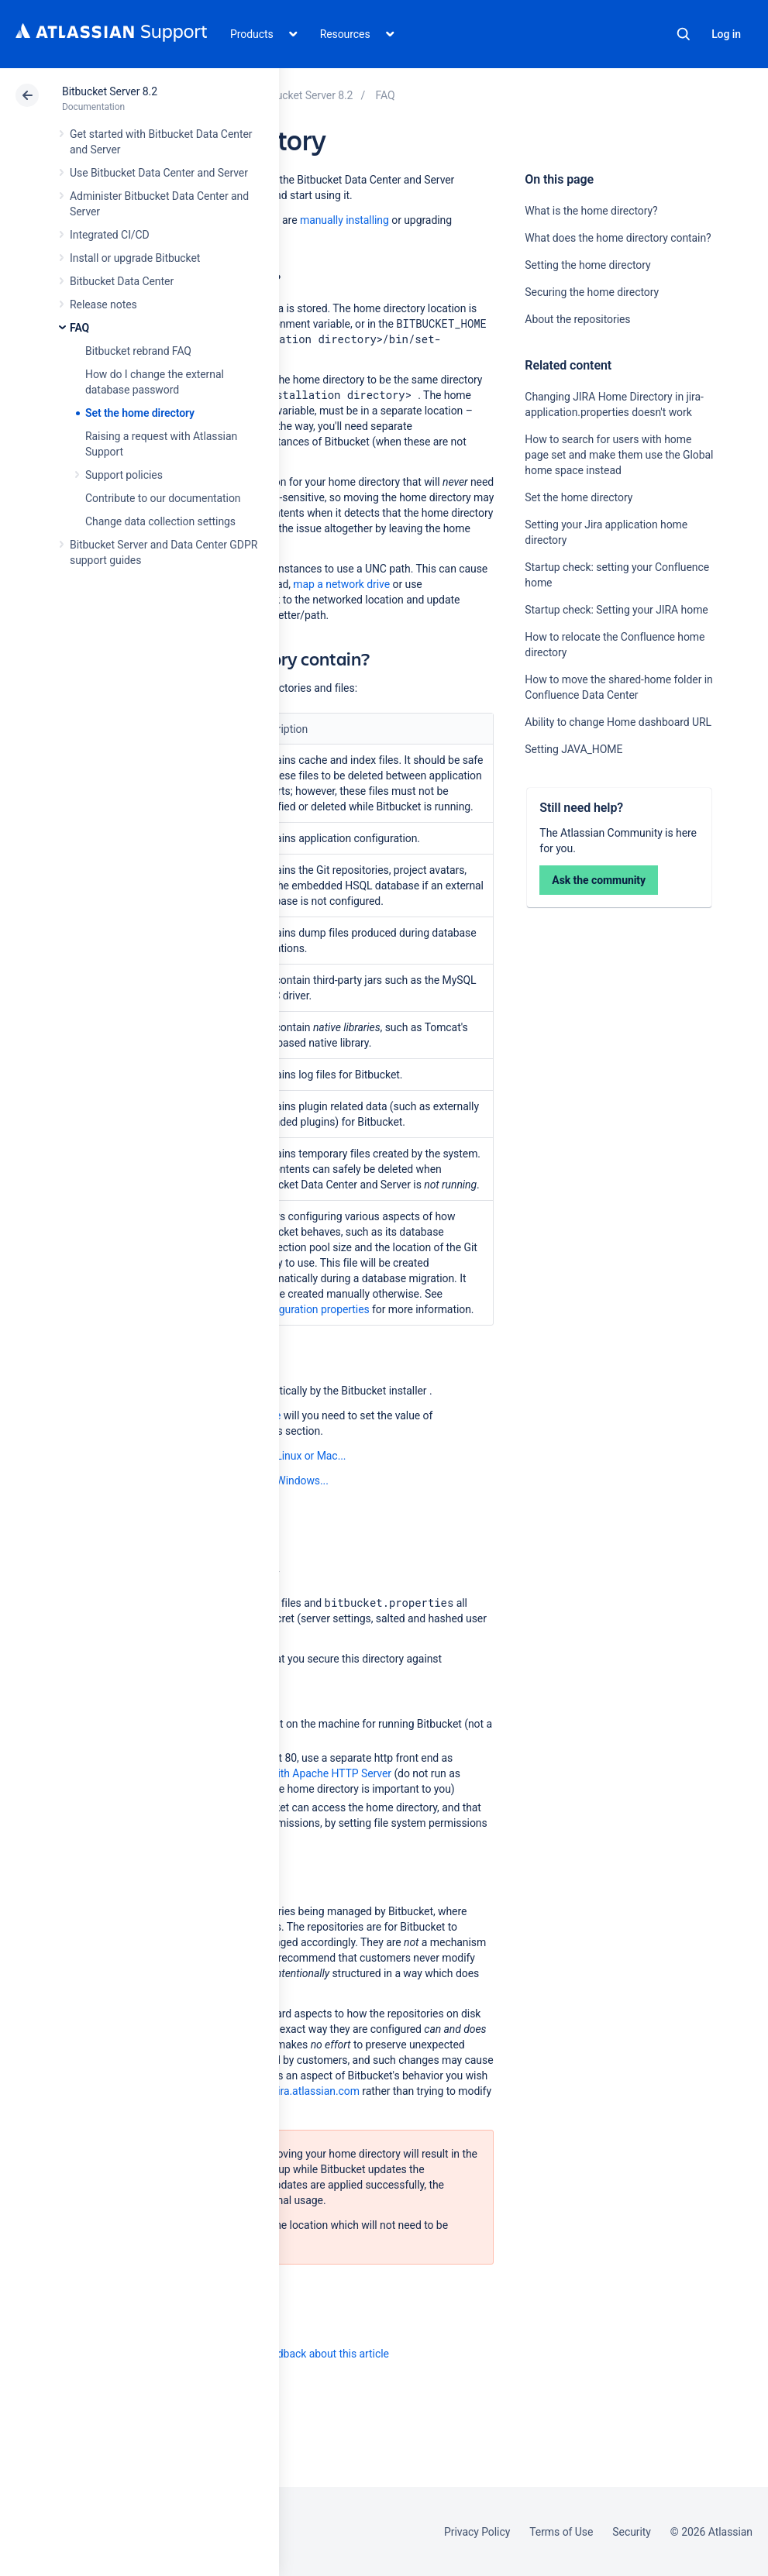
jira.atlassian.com (317, 2091)
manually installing (344, 220)
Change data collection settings (160, 521)
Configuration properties (311, 1309)
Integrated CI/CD (110, 235)
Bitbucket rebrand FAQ (138, 351)
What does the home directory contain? (618, 238)
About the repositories (577, 319)
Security (631, 2532)
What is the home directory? (591, 211)
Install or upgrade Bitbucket (135, 258)
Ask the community (599, 880)
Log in (726, 34)
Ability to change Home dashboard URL (618, 722)
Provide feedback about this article (306, 2353)
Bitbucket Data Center (122, 281)
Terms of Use (561, 2532)
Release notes (103, 304)
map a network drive (341, 584)
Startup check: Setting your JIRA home (616, 610)
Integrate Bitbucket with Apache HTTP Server (284, 1773)
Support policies (124, 475)
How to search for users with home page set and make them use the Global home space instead (619, 454)
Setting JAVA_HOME (573, 749)
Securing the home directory (592, 292)
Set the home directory (140, 413)
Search (683, 34)
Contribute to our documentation (163, 498)
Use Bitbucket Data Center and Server (159, 173)
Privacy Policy (477, 2532)
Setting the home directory (587, 265)
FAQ (79, 328)
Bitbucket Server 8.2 (109, 91)
